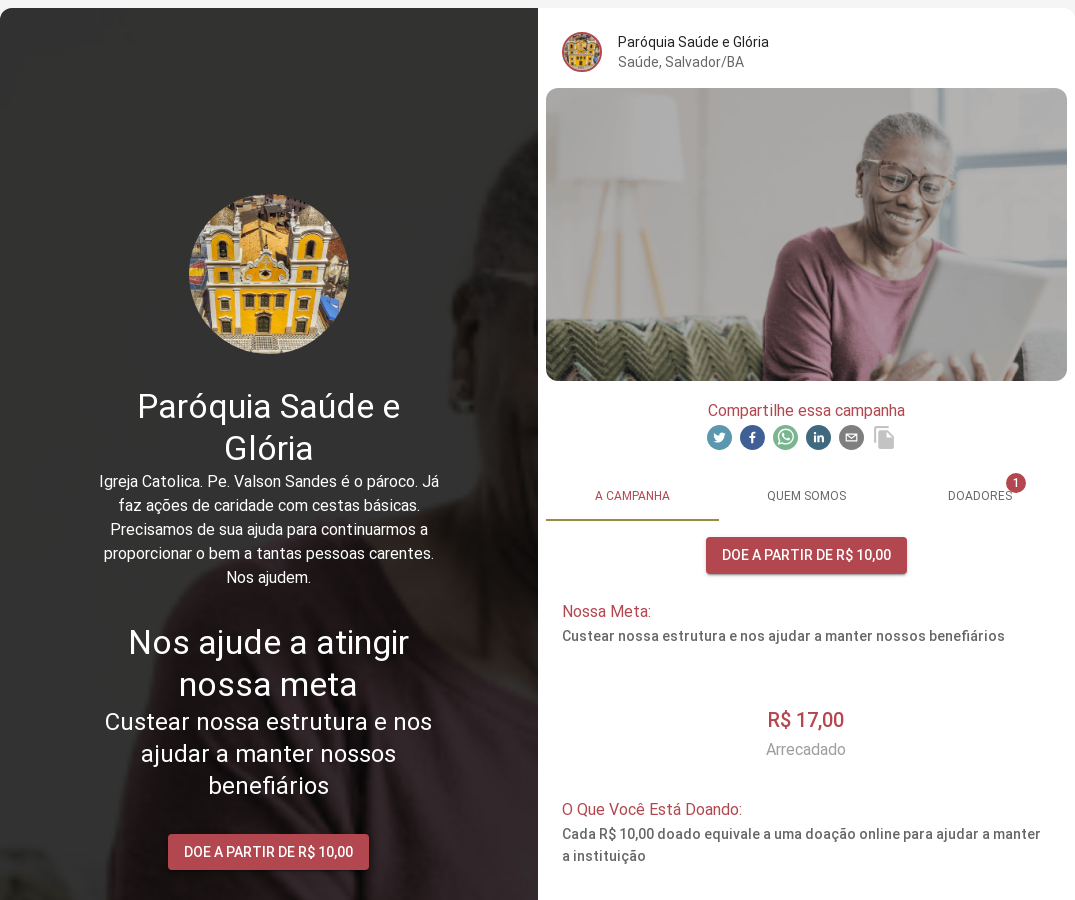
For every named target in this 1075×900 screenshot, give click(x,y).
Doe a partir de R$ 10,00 (268, 852)
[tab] (633, 497)
